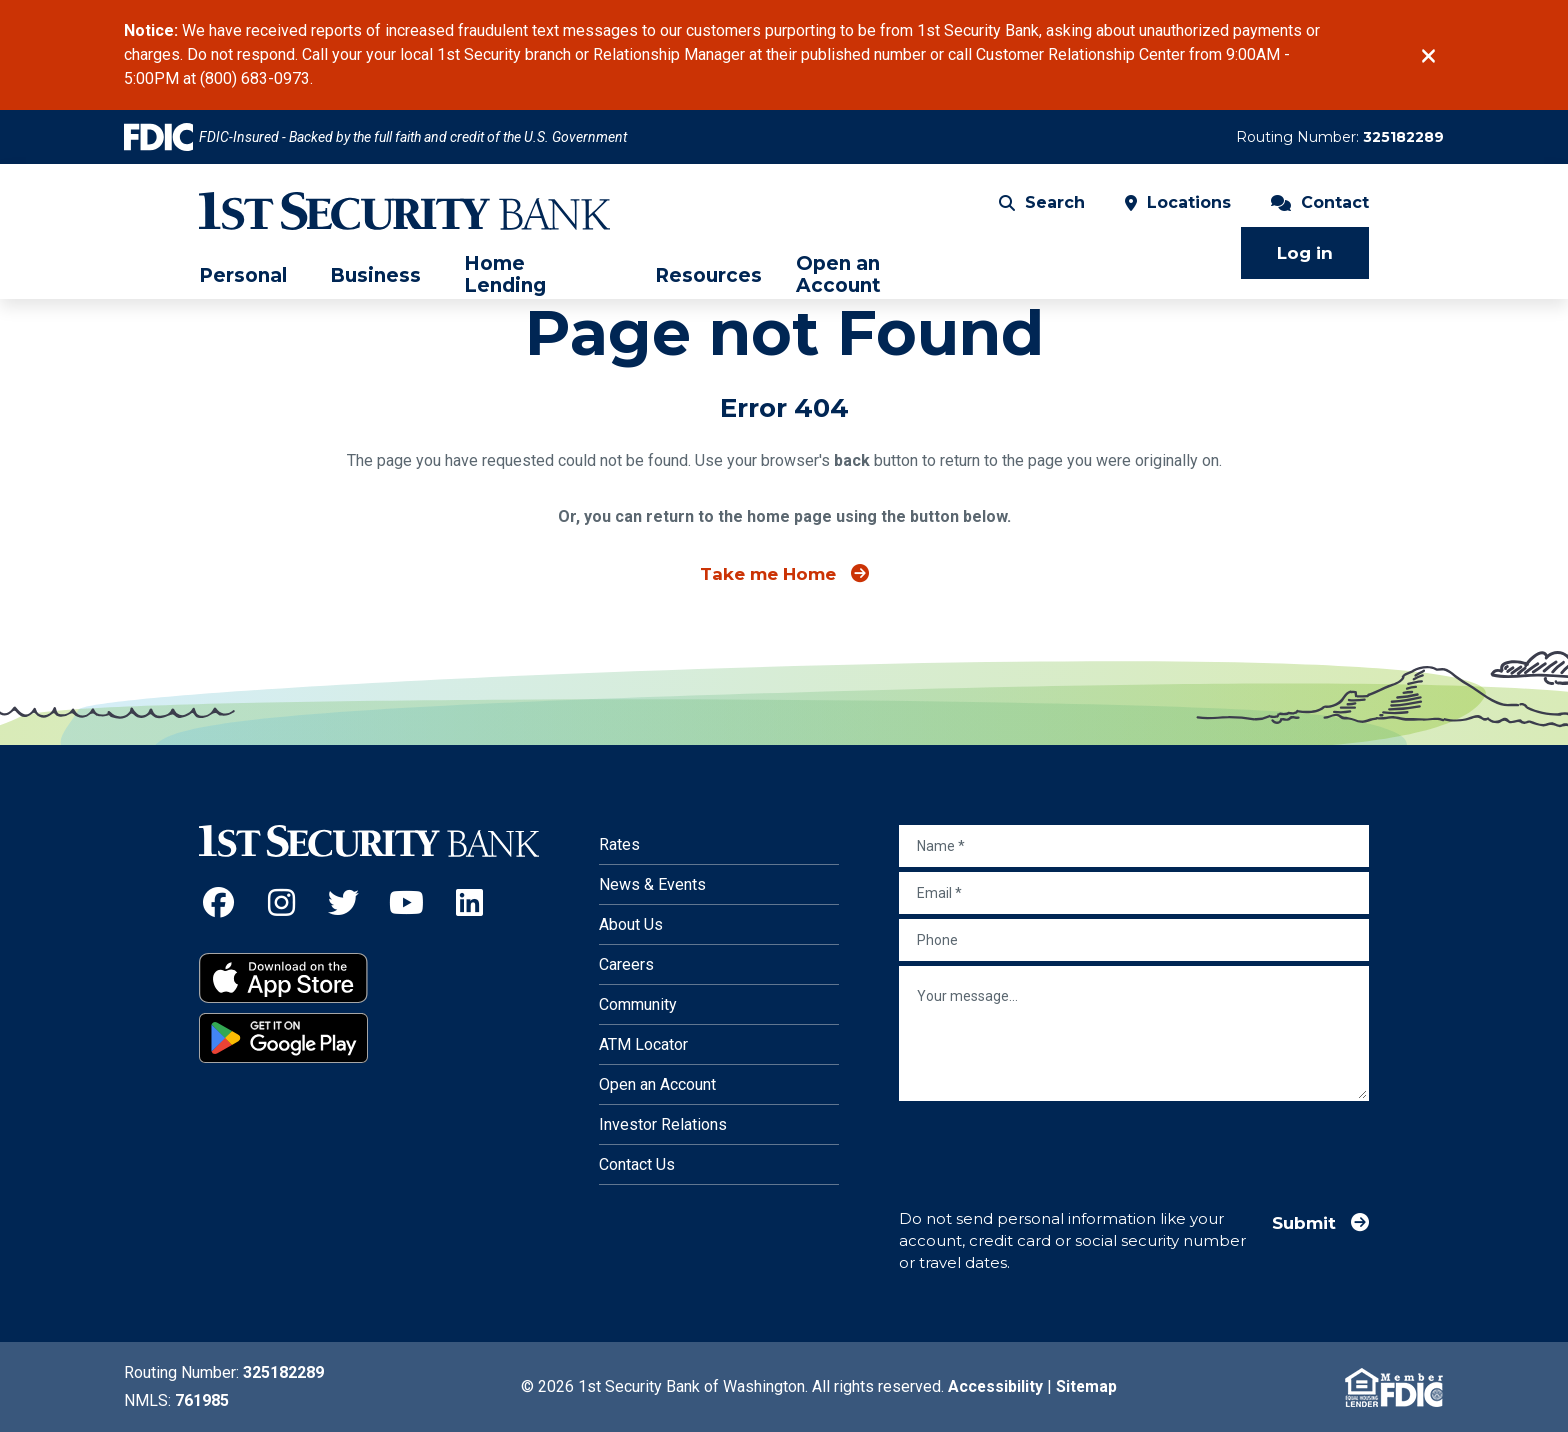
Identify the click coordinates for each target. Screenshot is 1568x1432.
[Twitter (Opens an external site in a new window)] (344, 902)
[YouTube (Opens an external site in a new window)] (406, 902)
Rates (619, 844)
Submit (1304, 1222)
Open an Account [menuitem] (838, 277)
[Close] (1428, 56)
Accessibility (995, 1386)
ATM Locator (643, 1044)
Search (1042, 204)
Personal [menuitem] (243, 278)
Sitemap (1087, 1386)
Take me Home (768, 573)
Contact (1320, 204)
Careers (626, 964)
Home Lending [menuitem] (505, 277)
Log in (1305, 255)
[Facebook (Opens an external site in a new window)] (218, 902)
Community (638, 1004)
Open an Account (657, 1084)
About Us (631, 924)
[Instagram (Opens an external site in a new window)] (281, 902)
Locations (1178, 204)
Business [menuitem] (375, 278)
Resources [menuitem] (708, 278)
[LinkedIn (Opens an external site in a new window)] (469, 902)
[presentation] (1051, 1145)
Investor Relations (663, 1124)
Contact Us (637, 1164)
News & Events (652, 884)
